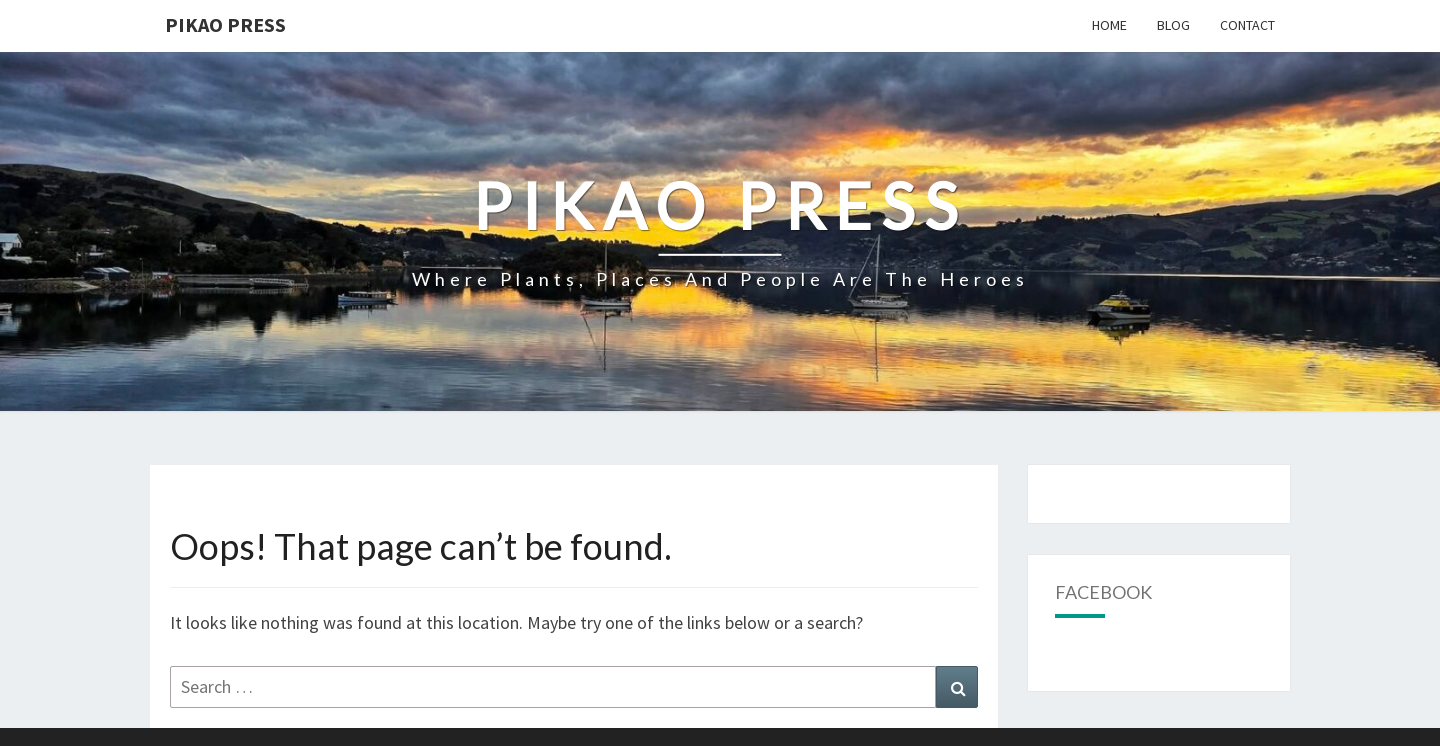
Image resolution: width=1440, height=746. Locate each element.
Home (1109, 25)
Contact (1247, 25)
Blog (1173, 25)
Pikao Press (225, 24)
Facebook (1103, 592)
